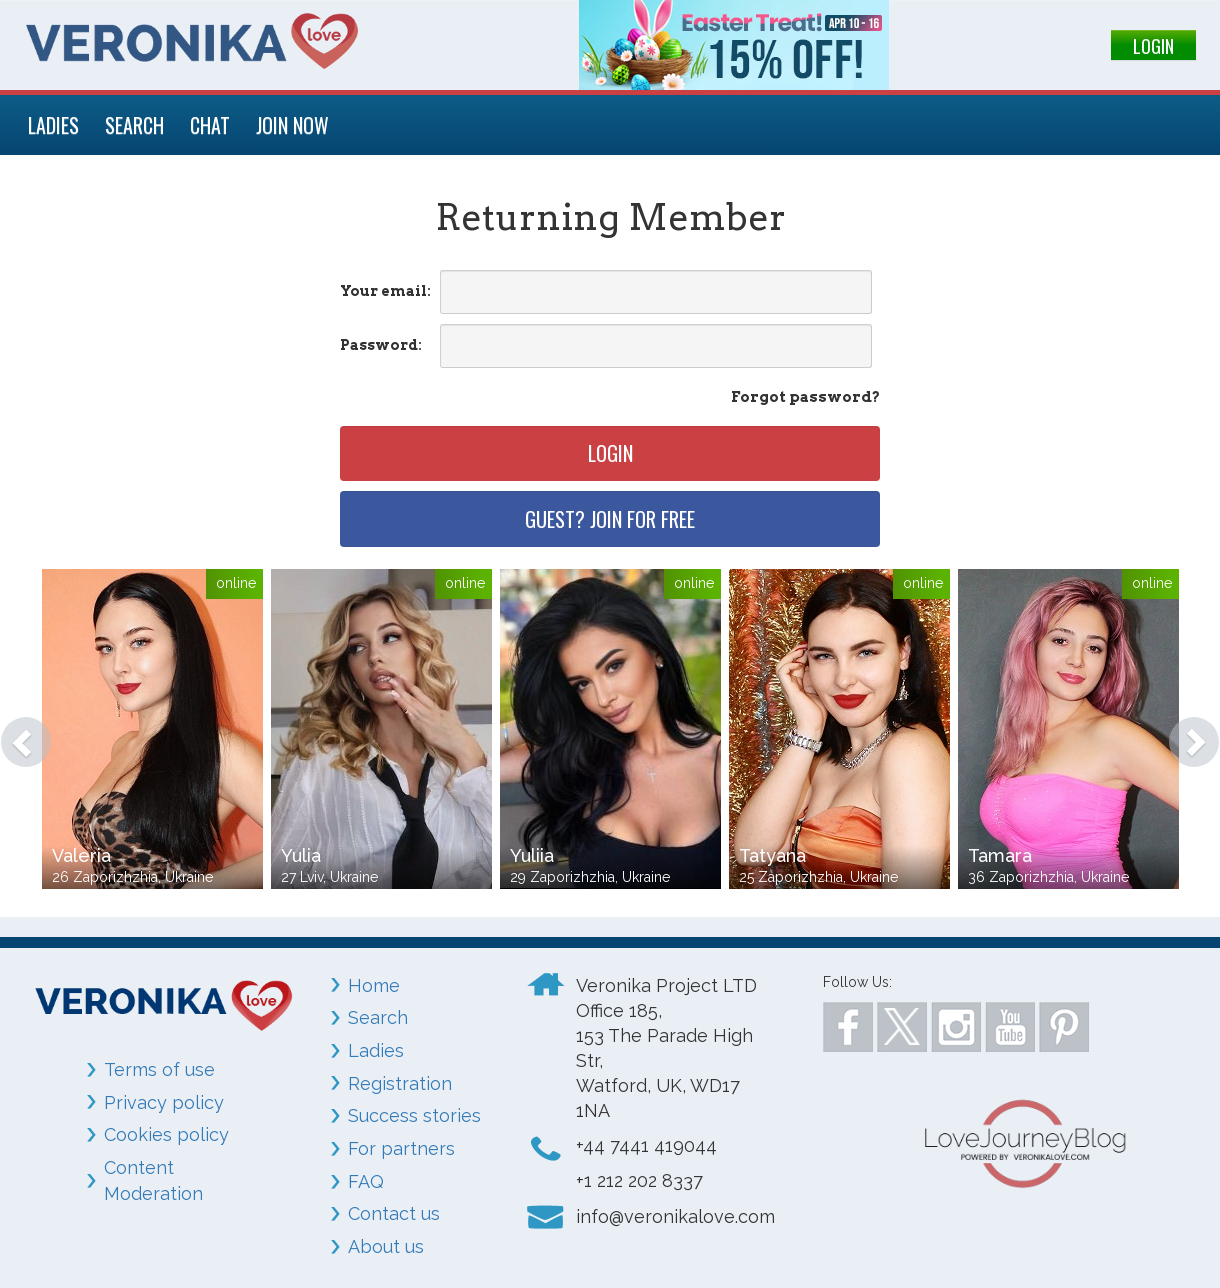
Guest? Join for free (610, 519)
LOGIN (1153, 46)
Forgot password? (805, 397)
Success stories (414, 1115)
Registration (400, 1083)
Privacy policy (164, 1102)
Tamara (1000, 855)
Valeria (81, 855)
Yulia (301, 855)
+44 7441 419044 (646, 1145)
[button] (16, 732)
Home (374, 985)
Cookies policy (166, 1134)
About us (386, 1246)
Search (378, 1017)
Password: (381, 345)
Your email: (385, 291)
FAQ (366, 1181)
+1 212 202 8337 (639, 1180)
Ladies (376, 1050)
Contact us (394, 1213)
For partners (401, 1148)
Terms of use (159, 1069)
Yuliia (532, 855)
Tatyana (772, 855)
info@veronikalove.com (675, 1216)
